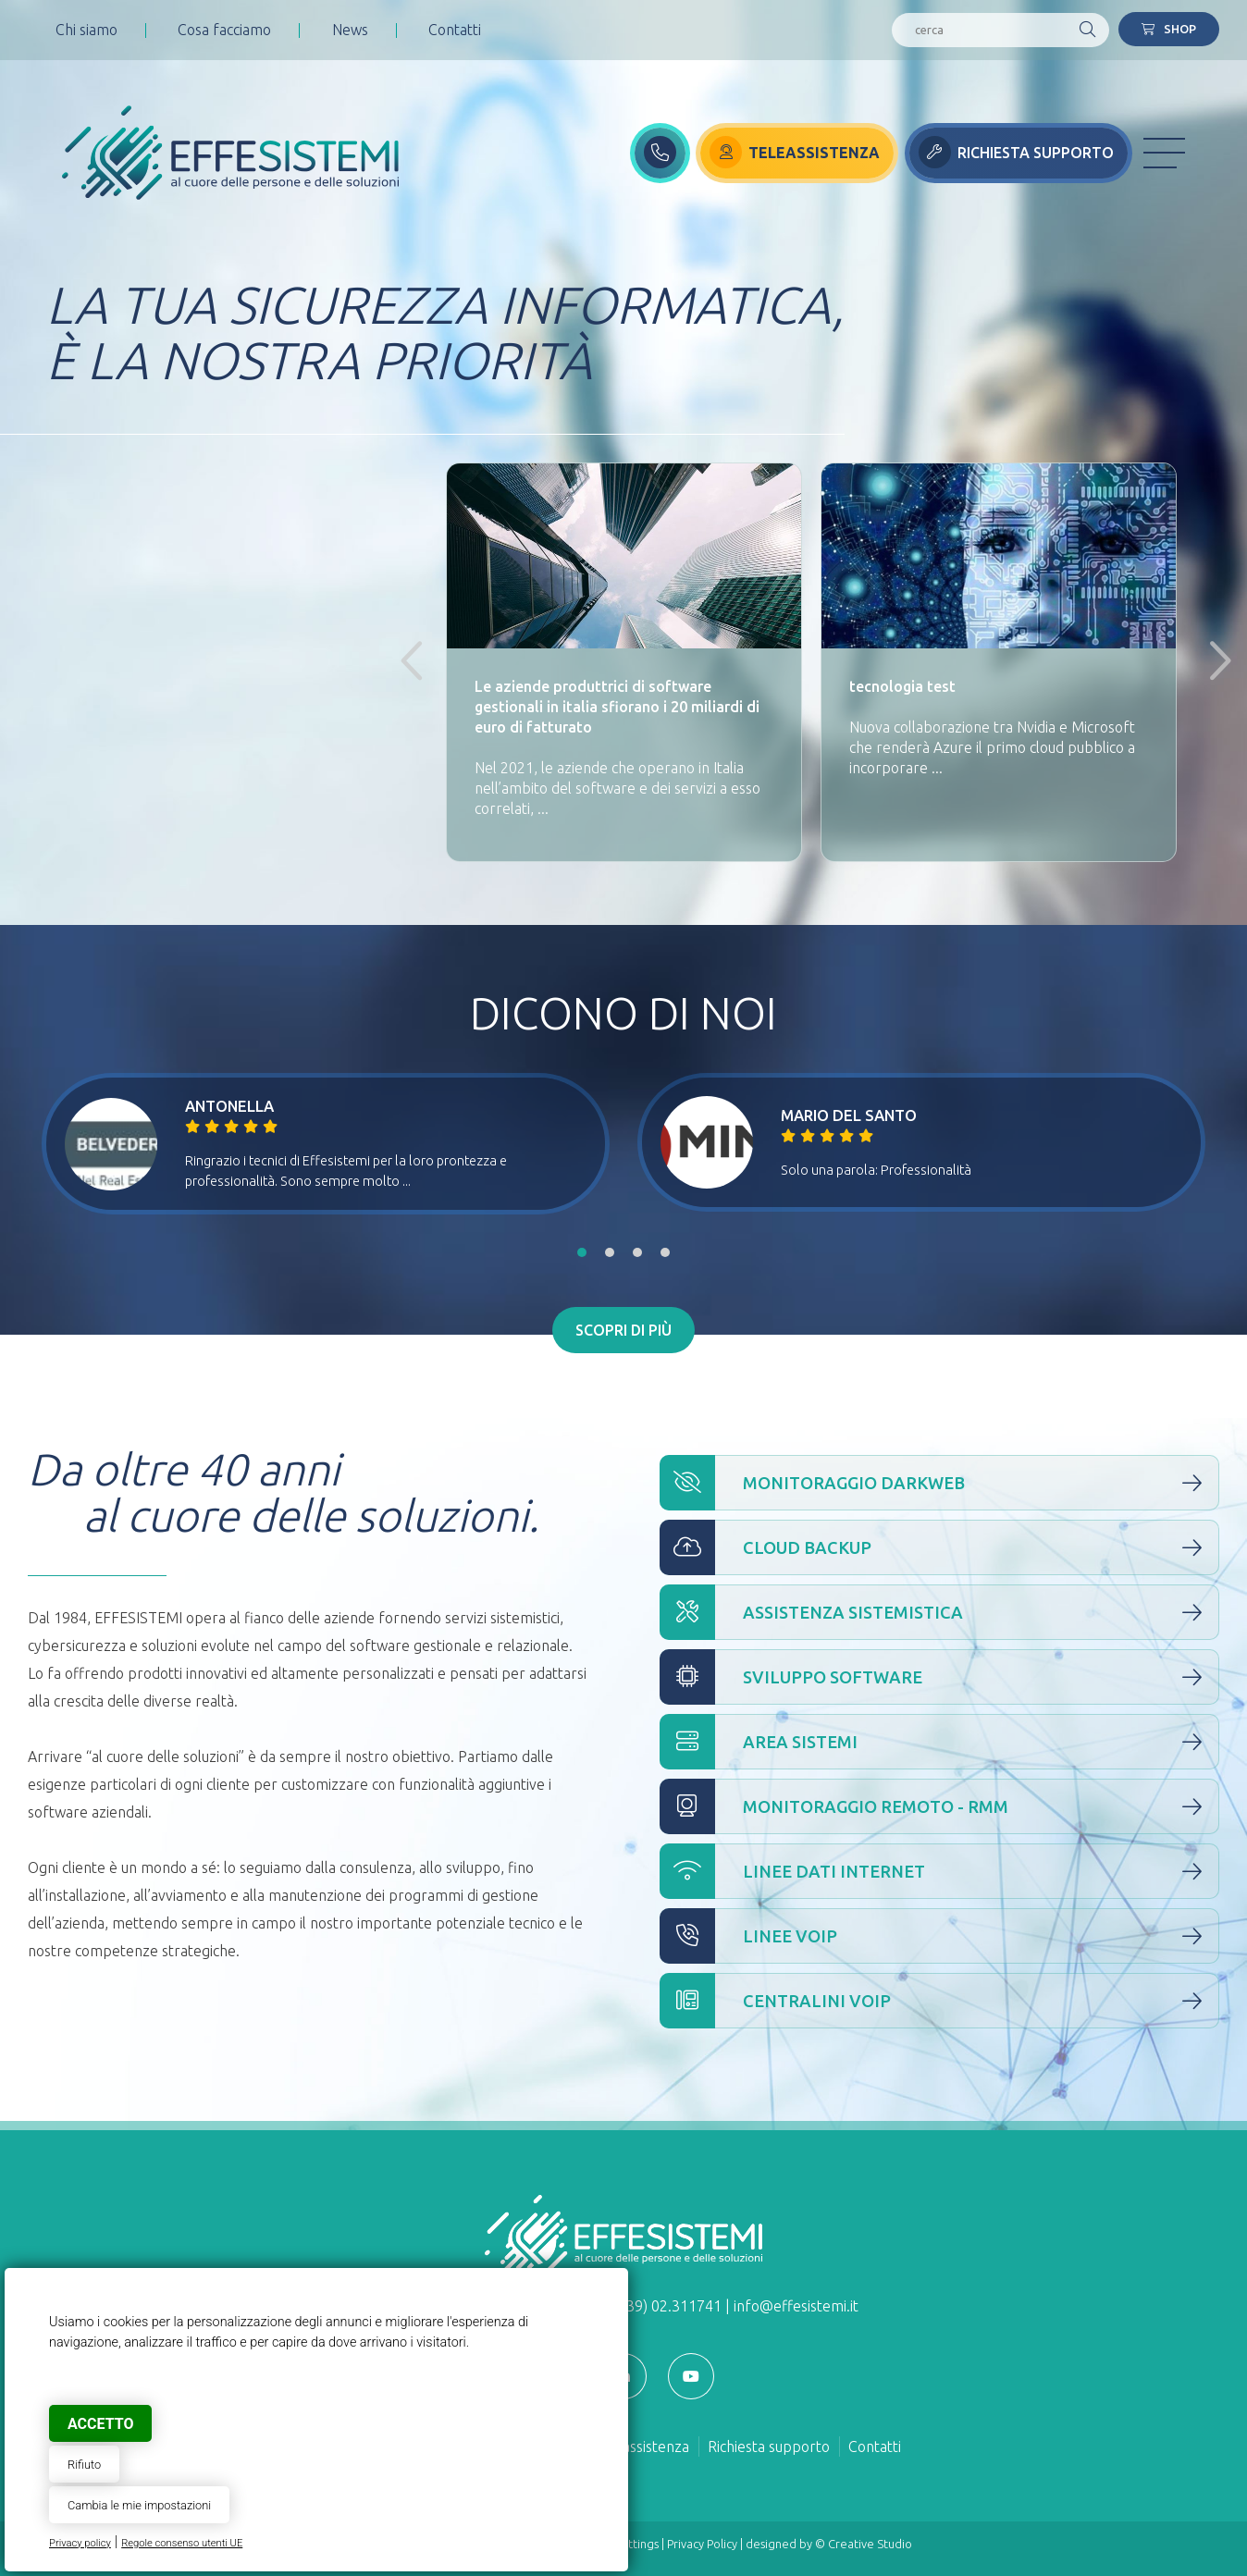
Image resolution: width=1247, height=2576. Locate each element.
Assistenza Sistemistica (939, 1612)
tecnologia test (902, 686)
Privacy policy (80, 2543)
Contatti (454, 29)
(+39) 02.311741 (667, 2306)
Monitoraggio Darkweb (939, 1482)
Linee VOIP (939, 1936)
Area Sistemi (939, 1741)
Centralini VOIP (939, 2000)
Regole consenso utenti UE (181, 2543)
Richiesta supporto (769, 2446)
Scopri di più (623, 1330)
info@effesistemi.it (796, 2306)
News (350, 29)
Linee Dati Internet (939, 1871)
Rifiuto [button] (84, 2464)
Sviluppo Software (939, 1677)
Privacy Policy (702, 2543)
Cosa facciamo (224, 29)
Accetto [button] (100, 2424)
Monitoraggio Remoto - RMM (939, 1806)
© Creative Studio (863, 2543)
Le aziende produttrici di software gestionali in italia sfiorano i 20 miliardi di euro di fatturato (617, 706)
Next (1213, 662)
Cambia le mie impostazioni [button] (139, 2505)
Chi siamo (86, 29)
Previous (409, 662)
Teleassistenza (641, 2446)
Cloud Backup (939, 1547)
